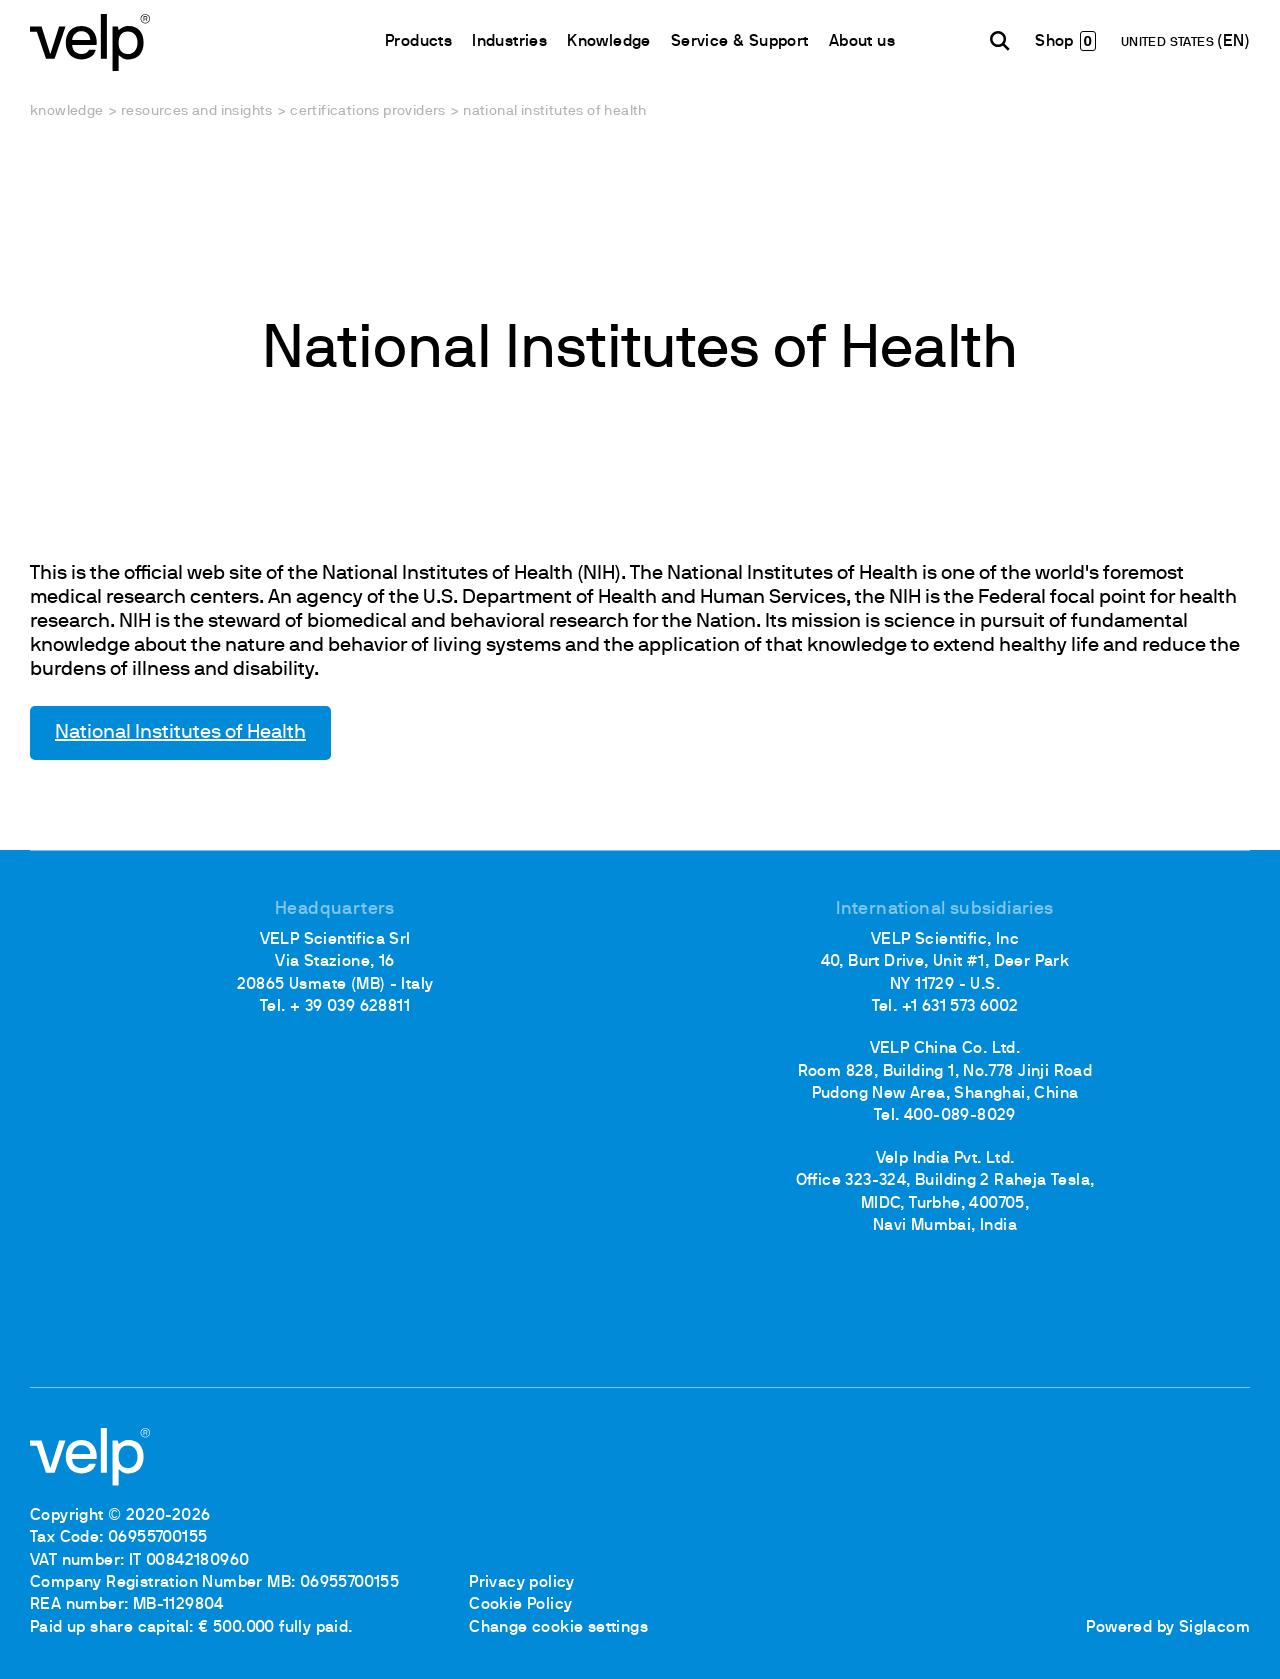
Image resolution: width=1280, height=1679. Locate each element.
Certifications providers (368, 111)
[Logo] (90, 40)
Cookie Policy (520, 1605)
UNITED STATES (1169, 43)
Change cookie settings (558, 1628)
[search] (1000, 41)
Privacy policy (522, 1583)
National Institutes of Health (180, 733)
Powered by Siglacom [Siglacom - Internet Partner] (1168, 1628)
